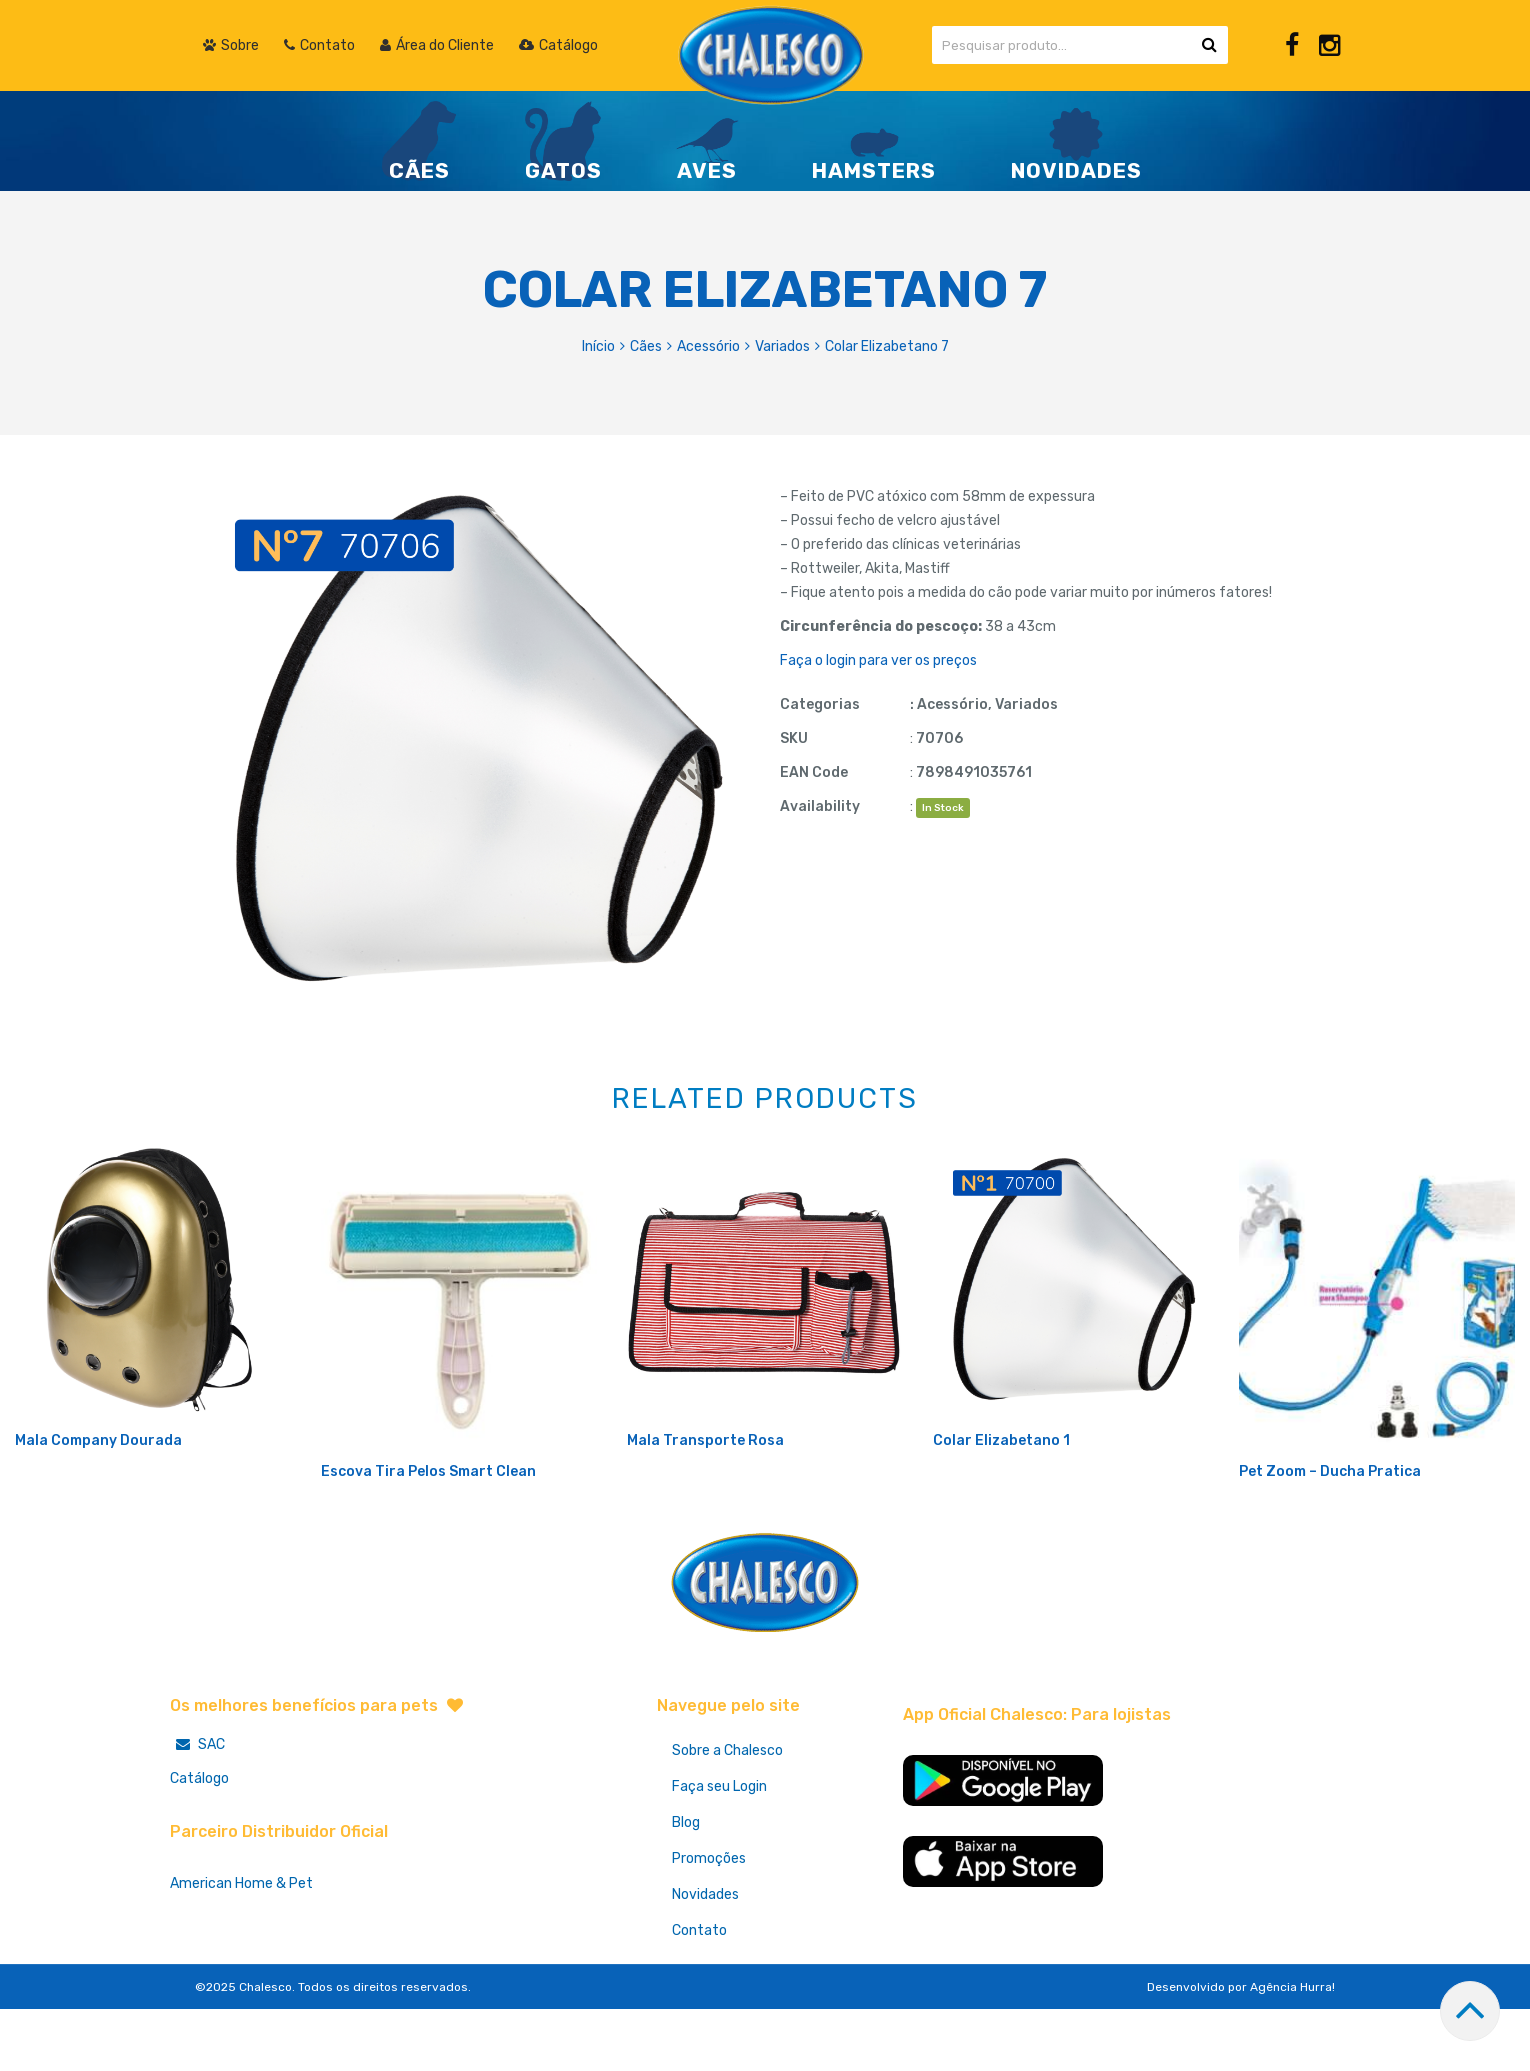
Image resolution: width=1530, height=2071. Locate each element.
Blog (686, 1888)
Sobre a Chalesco (727, 1816)
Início (598, 346)
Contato (699, 1996)
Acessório (708, 346)
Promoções (709, 1924)
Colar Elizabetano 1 (1001, 1506)
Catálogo (199, 1844)
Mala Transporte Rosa (705, 1506)
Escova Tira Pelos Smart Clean (428, 1537)
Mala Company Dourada (98, 1506)
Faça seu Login (719, 1852)
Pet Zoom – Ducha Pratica (1330, 1537)
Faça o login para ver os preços (878, 660)
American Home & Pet (241, 1949)
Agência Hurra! (1292, 2053)
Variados (782, 346)
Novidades (705, 1960)
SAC (197, 1810)
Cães (646, 346)
